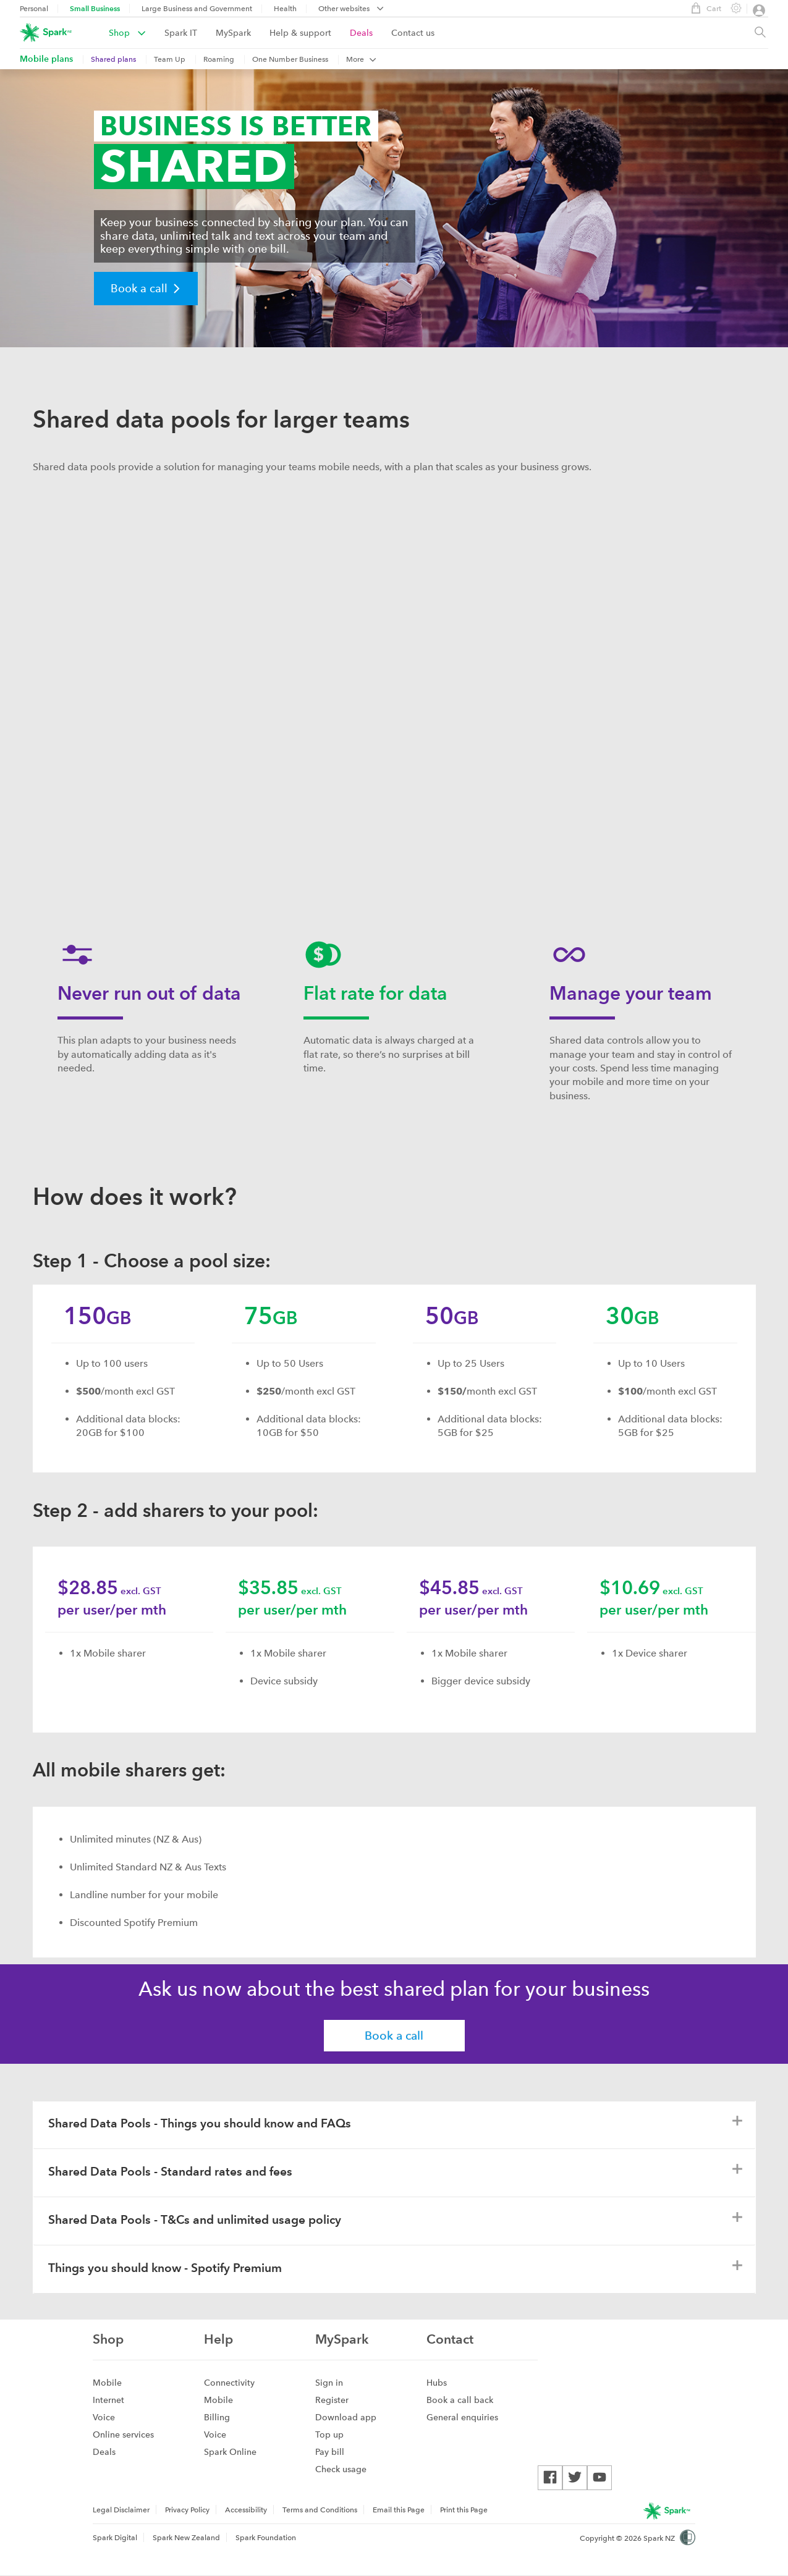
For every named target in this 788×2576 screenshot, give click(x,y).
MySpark (233, 32)
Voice (104, 2417)
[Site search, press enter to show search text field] (760, 32)
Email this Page (399, 2510)
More (361, 59)
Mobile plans (46, 58)
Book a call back (459, 2399)
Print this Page (464, 2510)
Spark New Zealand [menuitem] (186, 2537)
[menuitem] (136, 32)
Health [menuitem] (285, 8)
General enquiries (462, 2417)
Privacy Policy (187, 2510)
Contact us (412, 32)
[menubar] (351, 9)
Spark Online (230, 2451)
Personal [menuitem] (34, 8)
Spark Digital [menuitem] (115, 2537)
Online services (123, 2434)
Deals (361, 32)
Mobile (107, 2382)
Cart (703, 8)
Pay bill (329, 2451)
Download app (345, 2417)
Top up (329, 2434)
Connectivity (229, 2382)
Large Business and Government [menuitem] (197, 8)
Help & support (300, 32)
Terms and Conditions (319, 2510)
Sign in (329, 2382)
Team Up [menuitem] (169, 59)
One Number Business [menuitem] (290, 59)
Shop (127, 32)
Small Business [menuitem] (95, 8)
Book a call (394, 2036)
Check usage (340, 2469)
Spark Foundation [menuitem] (265, 2537)
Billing (217, 2417)
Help (218, 2339)
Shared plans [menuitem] (113, 59)
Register (332, 2399)
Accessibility (246, 2510)
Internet (108, 2399)
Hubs (436, 2382)
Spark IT (180, 32)
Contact (449, 2339)
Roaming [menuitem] (218, 59)
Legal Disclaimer (121, 2510)
